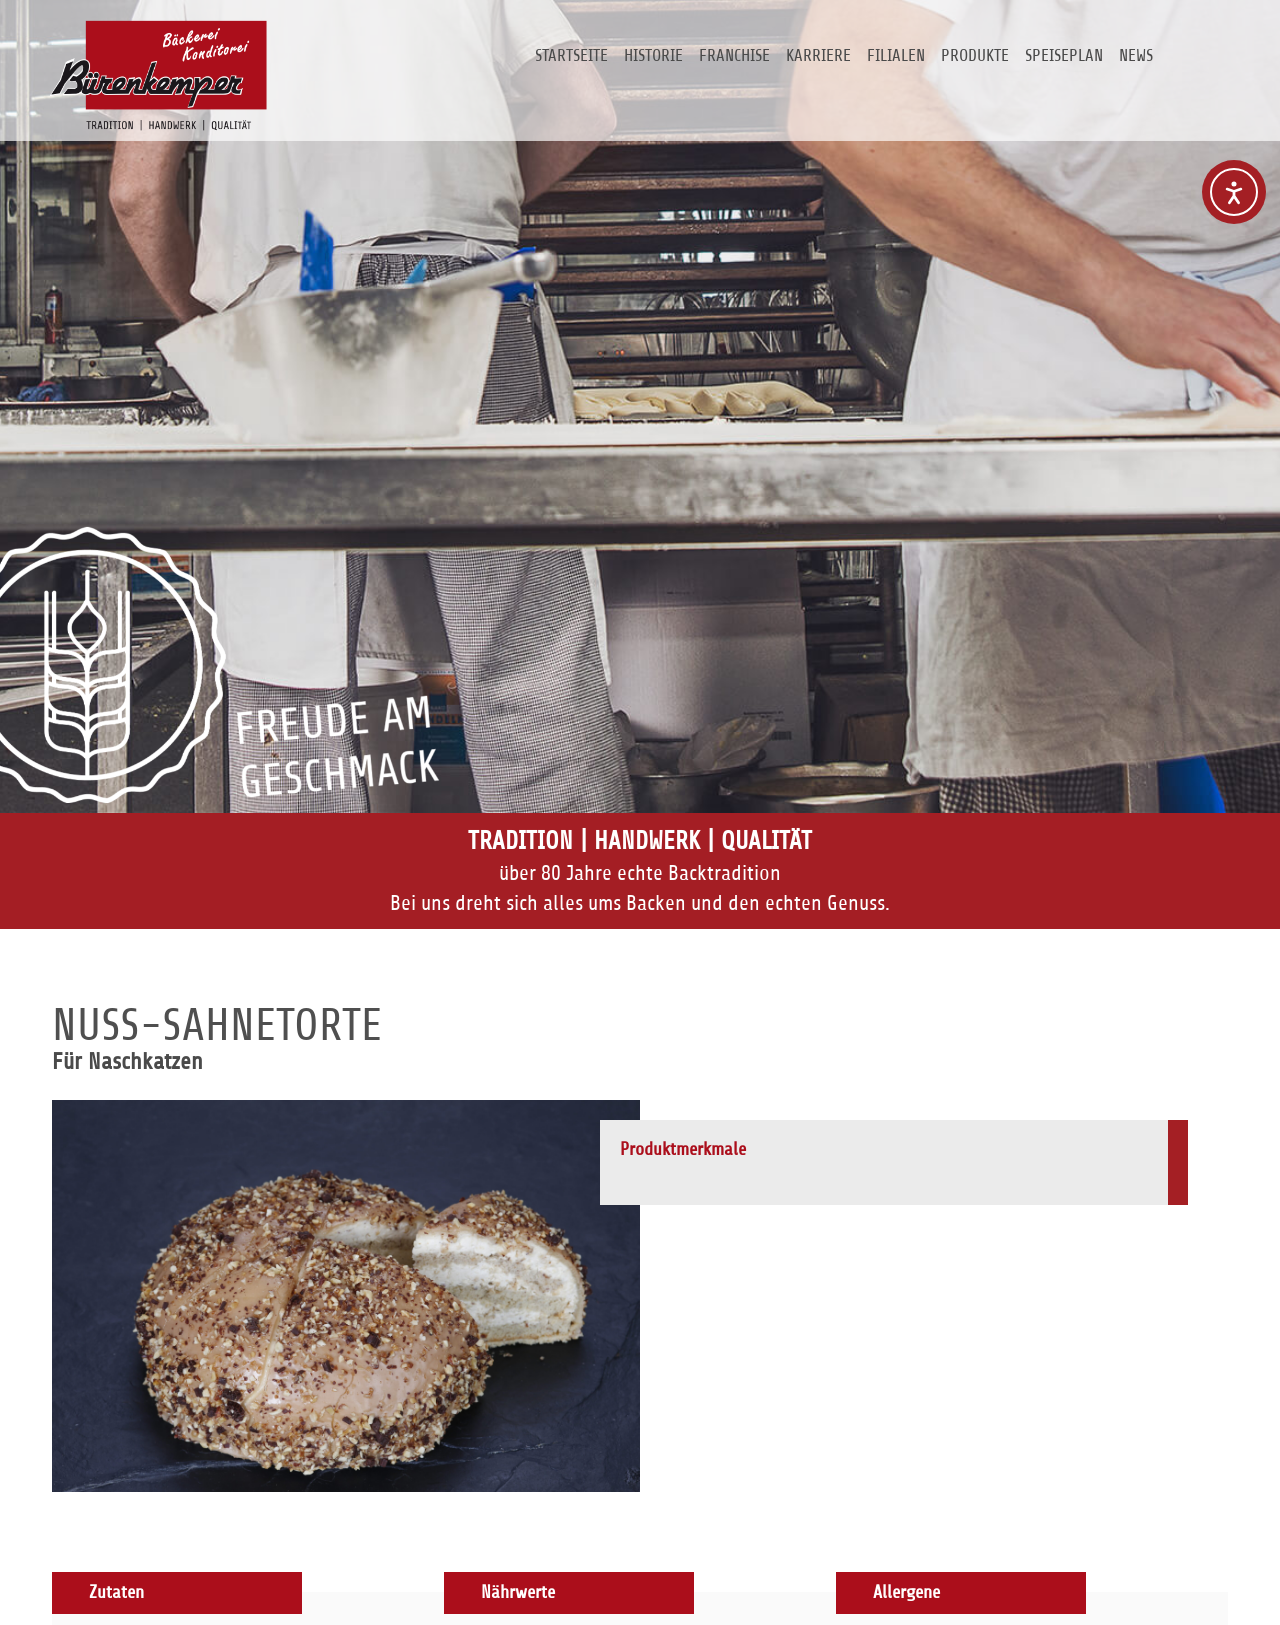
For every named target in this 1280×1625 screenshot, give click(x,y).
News (1136, 55)
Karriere (818, 55)
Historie (653, 55)
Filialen (896, 55)
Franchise (734, 55)
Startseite (571, 55)
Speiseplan (1064, 55)
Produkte (975, 55)
